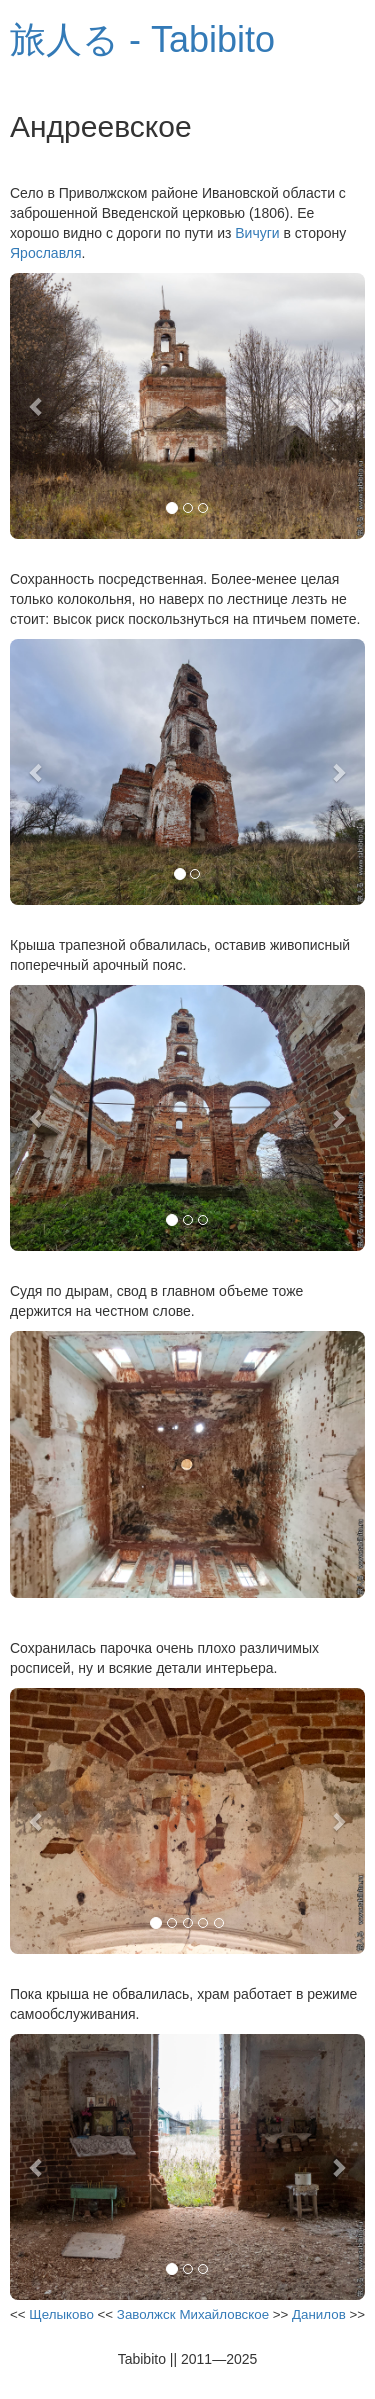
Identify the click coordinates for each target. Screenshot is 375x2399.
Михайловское (224, 2314)
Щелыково (61, 2314)
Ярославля (46, 253)
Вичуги (257, 233)
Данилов (319, 2314)
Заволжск (146, 2314)
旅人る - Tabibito (142, 39)
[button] (36, 406)
